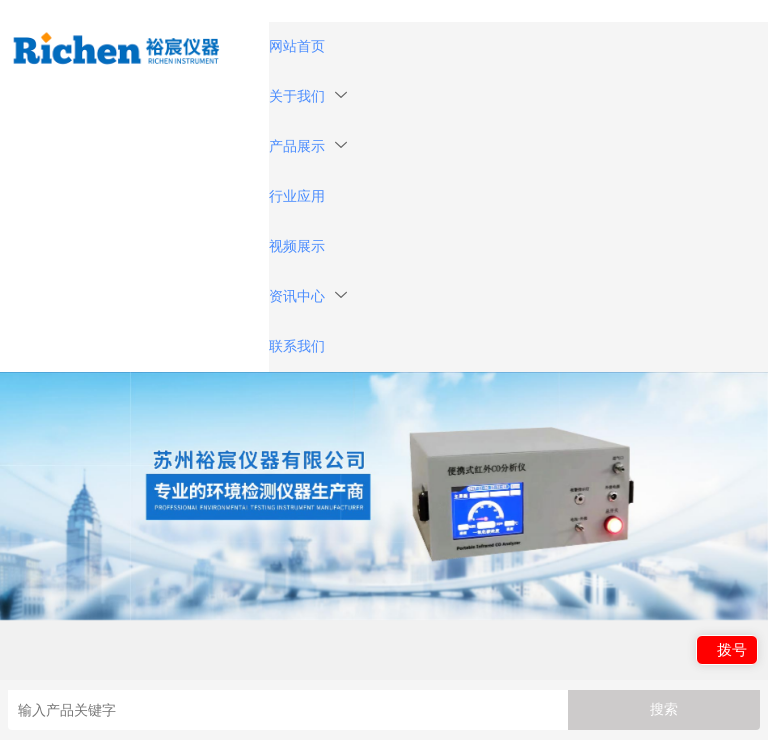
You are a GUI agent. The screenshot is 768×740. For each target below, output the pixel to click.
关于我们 (308, 96)
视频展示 (297, 246)
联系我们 (297, 346)
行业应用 (297, 196)
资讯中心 (308, 296)
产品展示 (308, 146)
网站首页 (297, 46)
